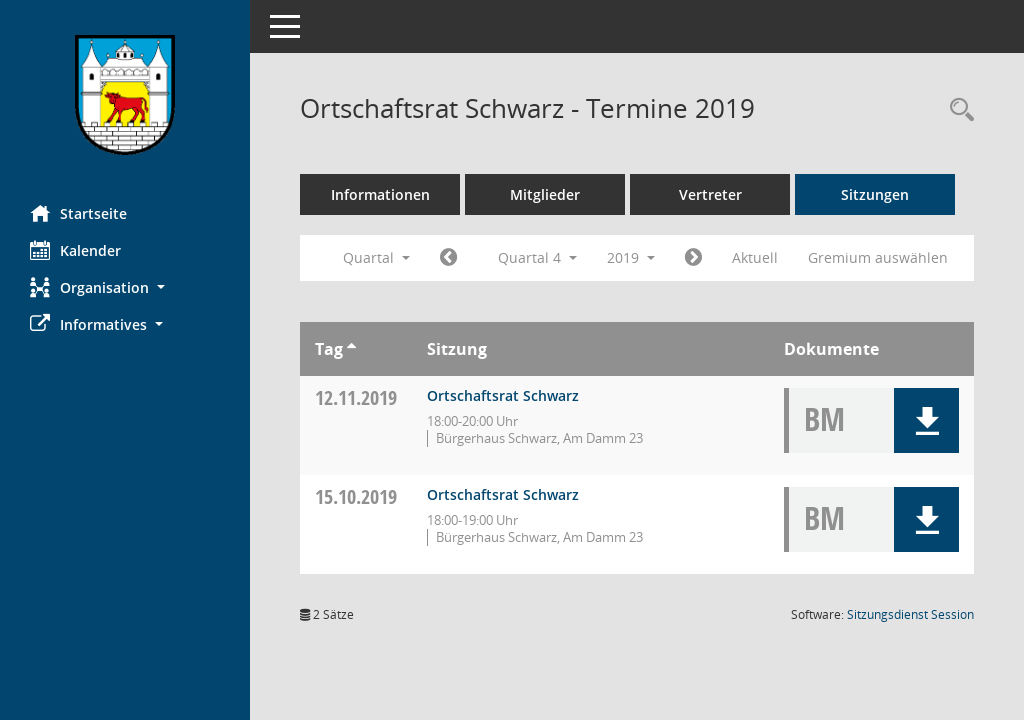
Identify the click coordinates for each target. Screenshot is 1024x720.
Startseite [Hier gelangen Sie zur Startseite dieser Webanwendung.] (78, 213)
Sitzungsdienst (910, 614)
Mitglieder (545, 194)
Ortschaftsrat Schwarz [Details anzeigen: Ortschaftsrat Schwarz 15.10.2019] (503, 494)
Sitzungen (875, 194)
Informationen (380, 194)
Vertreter (710, 194)
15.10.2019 (356, 496)
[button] (125, 287)
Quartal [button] (376, 257)
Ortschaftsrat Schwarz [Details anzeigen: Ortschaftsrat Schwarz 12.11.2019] (503, 395)
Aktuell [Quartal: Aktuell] (755, 257)
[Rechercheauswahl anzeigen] (957, 110)
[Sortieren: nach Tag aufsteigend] (351, 349)
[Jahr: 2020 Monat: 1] (693, 258)
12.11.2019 (356, 397)
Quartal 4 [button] (537, 257)
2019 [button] (631, 257)
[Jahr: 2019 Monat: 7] (448, 258)
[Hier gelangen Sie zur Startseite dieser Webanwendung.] (125, 95)
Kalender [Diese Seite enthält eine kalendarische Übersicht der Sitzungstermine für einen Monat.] (75, 250)
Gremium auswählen (878, 257)
